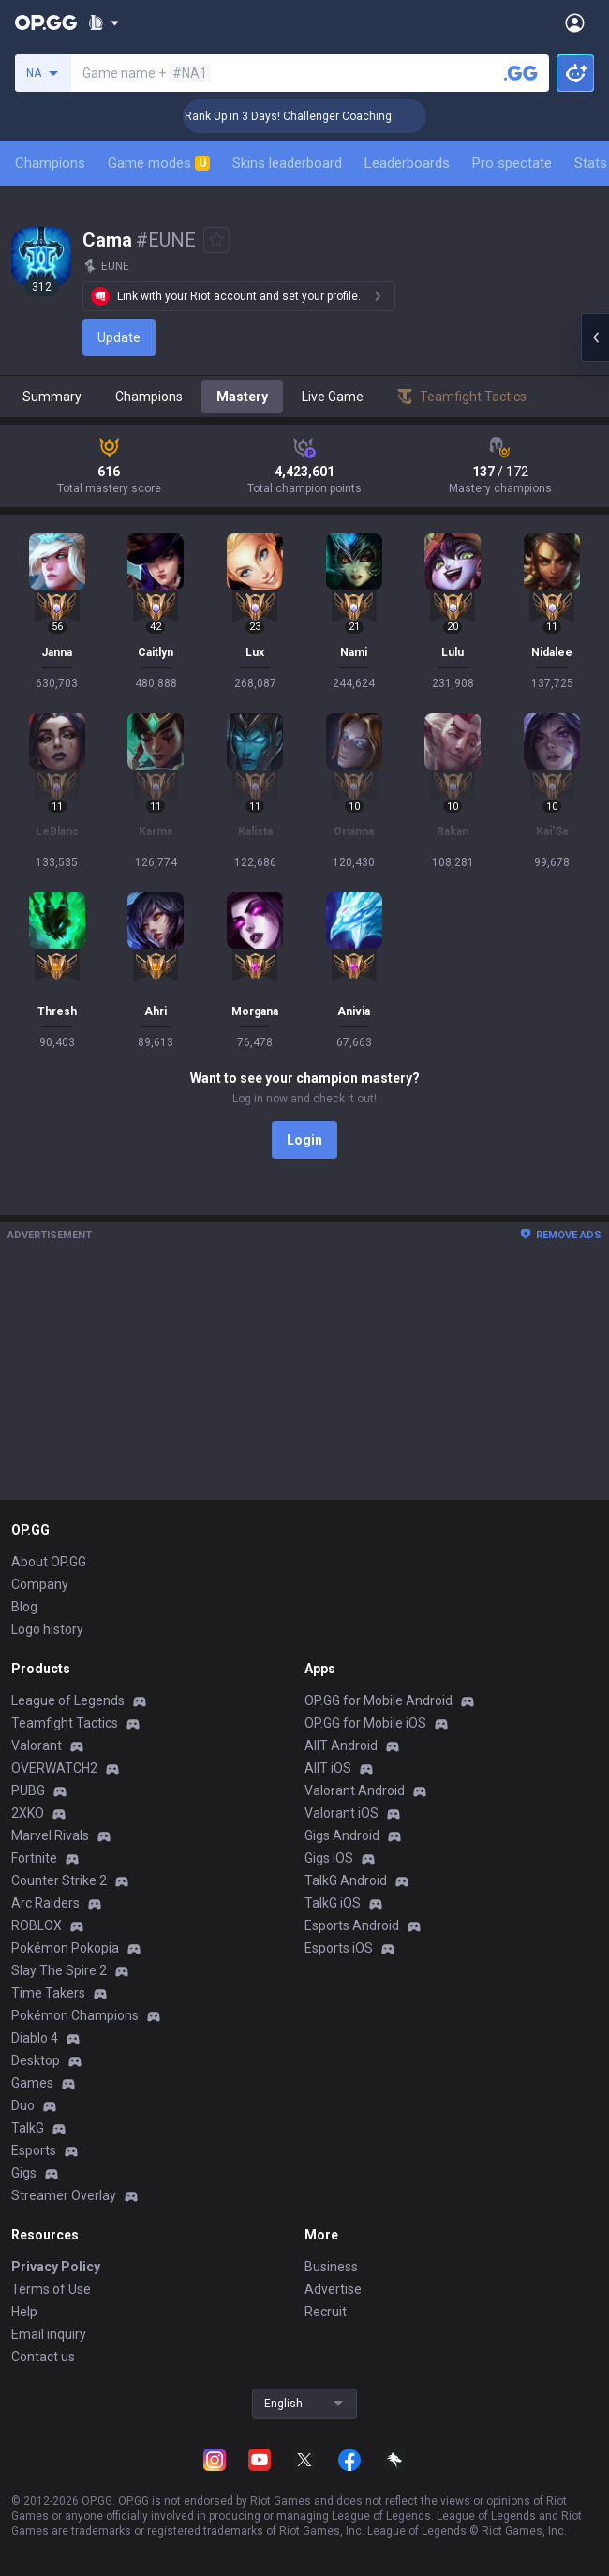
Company (39, 1584)
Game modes (159, 163)
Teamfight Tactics (64, 1722)
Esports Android (351, 1925)
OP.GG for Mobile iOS (365, 1722)
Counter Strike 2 (59, 1880)
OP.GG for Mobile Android (378, 1700)
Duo (23, 2105)
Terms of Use (51, 2289)
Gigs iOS (328, 1857)
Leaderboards (407, 163)
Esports (33, 2150)
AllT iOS (327, 1767)
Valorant (36, 1745)
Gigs (24, 2172)
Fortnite (34, 1857)
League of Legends (68, 1700)
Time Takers (48, 1992)
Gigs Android (341, 1835)
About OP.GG (48, 1561)
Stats (590, 163)
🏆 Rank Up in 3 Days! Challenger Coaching (304, 116)
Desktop (35, 2060)
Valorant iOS (341, 1812)
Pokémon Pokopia (65, 1947)
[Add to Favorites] (216, 240)
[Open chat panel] (595, 337)
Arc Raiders (45, 1902)
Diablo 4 (34, 2037)
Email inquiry (48, 2334)
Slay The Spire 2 (59, 1970)
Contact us (43, 2356)
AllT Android (341, 1745)
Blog (24, 1606)
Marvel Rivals (50, 1835)
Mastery (242, 396)
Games (32, 2082)
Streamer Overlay (63, 2195)
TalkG (27, 2127)
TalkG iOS (332, 1902)
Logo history (47, 1629)
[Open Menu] (575, 22)
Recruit (325, 2311)
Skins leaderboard (287, 163)
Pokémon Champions (75, 2015)
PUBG (28, 1790)
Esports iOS (338, 1947)
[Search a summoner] (521, 73)
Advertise (333, 2289)
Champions (50, 163)
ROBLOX (36, 1925)
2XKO (27, 1812)
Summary (52, 396)
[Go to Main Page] (46, 22)
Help (24, 2311)
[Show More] (103, 22)
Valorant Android (354, 1790)
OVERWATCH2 (54, 1767)
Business (331, 2266)
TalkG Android (345, 1880)
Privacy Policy (55, 2266)
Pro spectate (512, 163)
